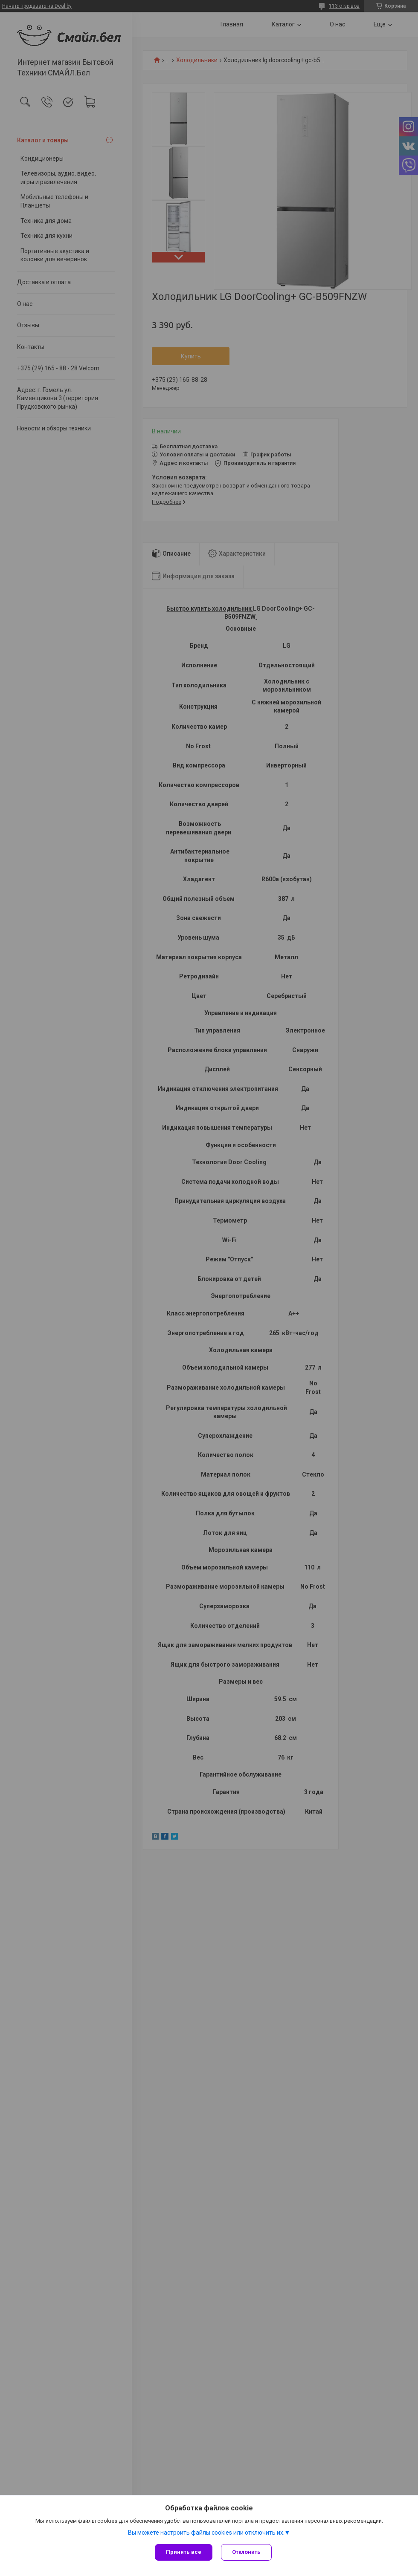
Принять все (183, 2552)
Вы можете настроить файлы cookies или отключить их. (206, 2533)
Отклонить (246, 2552)
